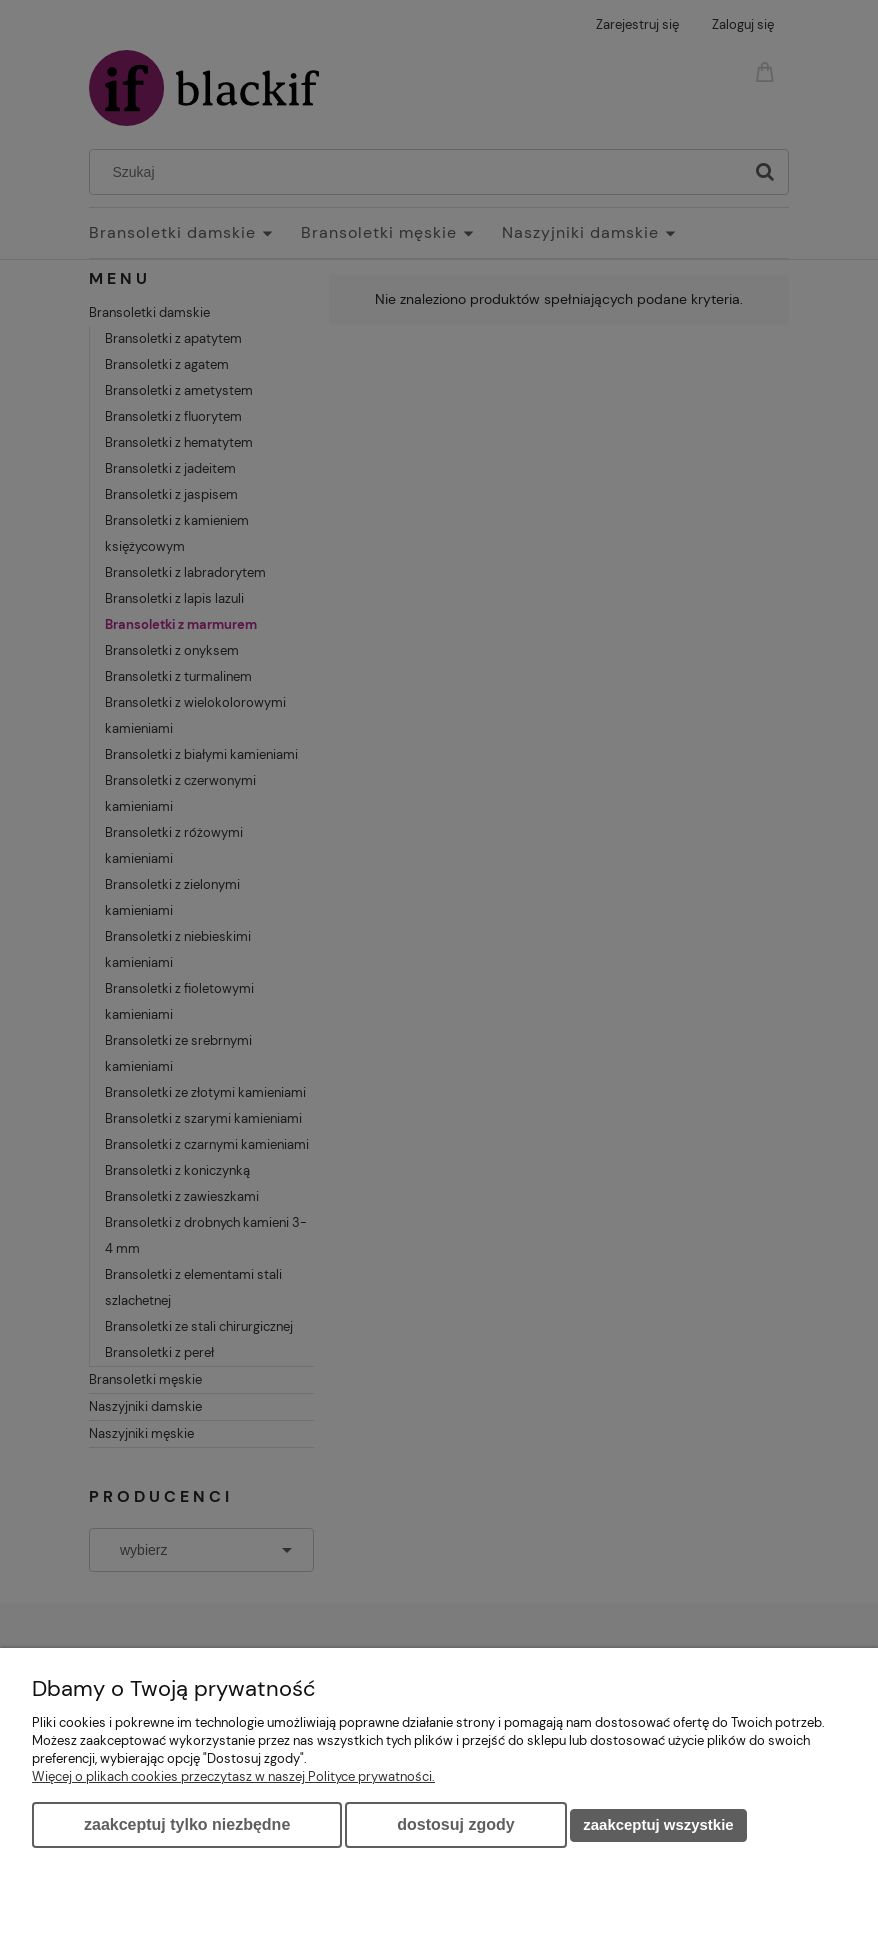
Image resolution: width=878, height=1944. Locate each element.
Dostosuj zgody (455, 1824)
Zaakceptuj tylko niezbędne (187, 1824)
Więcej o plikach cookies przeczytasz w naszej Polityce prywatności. (233, 1776)
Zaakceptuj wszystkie (658, 1824)
